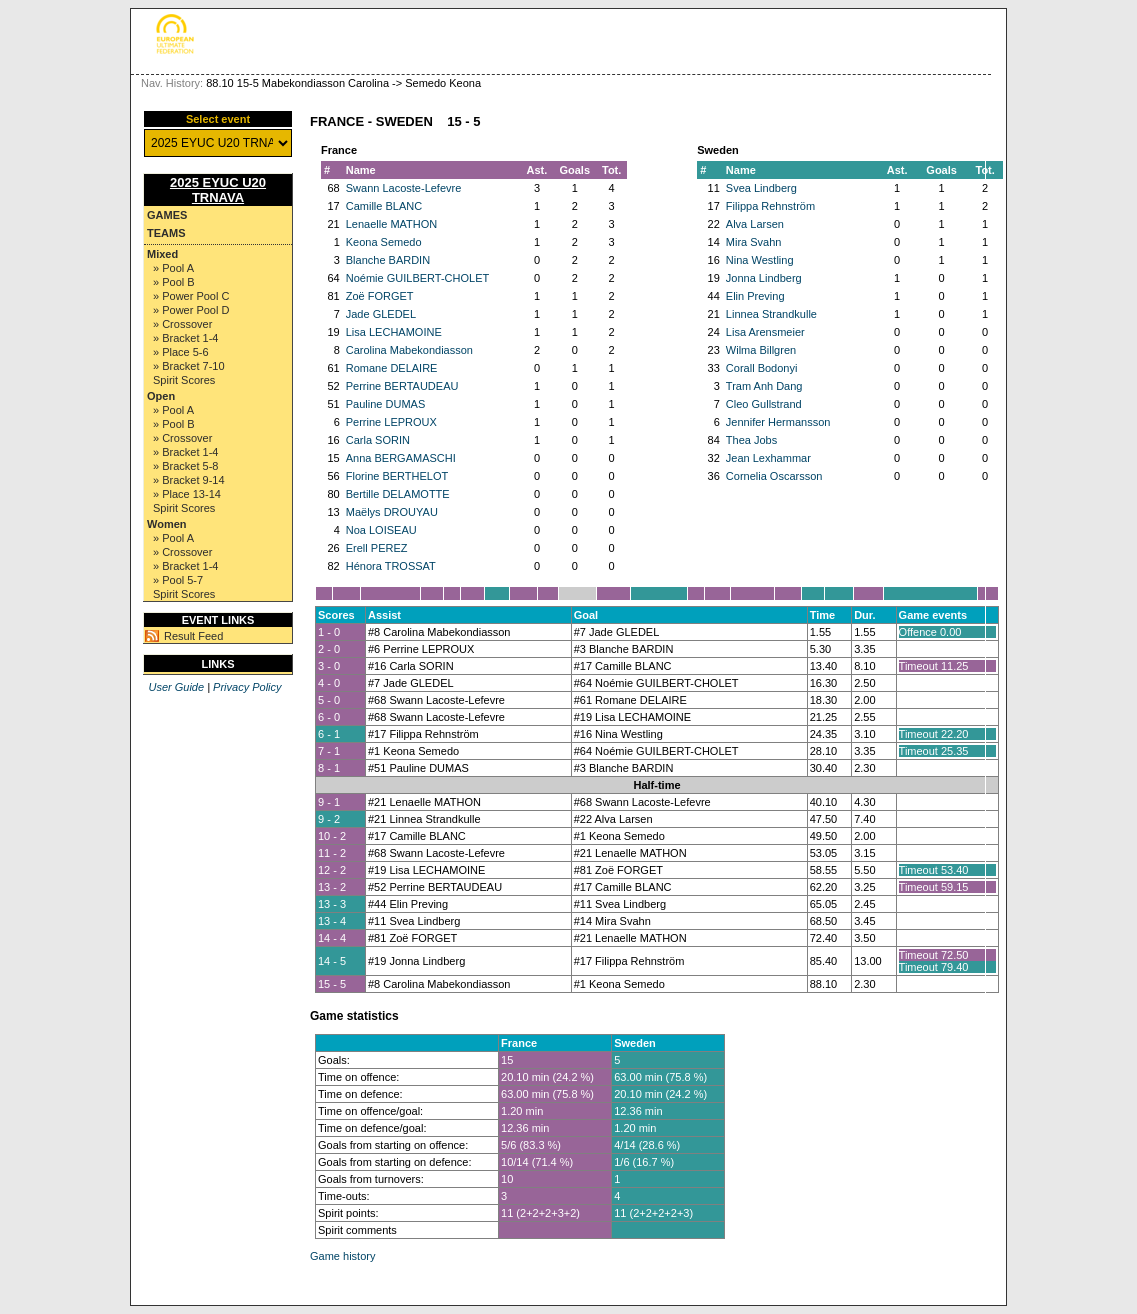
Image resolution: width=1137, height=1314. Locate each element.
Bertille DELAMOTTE (398, 494)
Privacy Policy (247, 687)
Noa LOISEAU (381, 530)
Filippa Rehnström (770, 206)
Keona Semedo (384, 242)
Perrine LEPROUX (391, 422)
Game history (342, 1256)
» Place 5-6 (181, 352)
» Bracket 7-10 (189, 366)
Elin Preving (755, 296)
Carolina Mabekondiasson (409, 350)
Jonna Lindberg (764, 278)
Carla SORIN (378, 440)
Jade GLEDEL (381, 314)
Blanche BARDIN (388, 260)
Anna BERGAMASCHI (401, 458)
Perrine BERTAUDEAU (402, 386)
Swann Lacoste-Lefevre (404, 188)
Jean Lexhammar (768, 458)
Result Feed (193, 636)
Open (161, 396)
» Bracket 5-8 (185, 466)
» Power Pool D (191, 310)
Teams (166, 233)
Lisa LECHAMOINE (394, 332)
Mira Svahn (754, 242)
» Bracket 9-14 (189, 480)
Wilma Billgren (761, 350)
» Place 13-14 (187, 494)
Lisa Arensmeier (765, 332)
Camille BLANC (384, 206)
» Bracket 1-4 (185, 338)
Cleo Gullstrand (764, 404)
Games (167, 215)
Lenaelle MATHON (392, 224)
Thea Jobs (751, 440)
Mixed (162, 254)
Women (167, 524)
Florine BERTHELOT (397, 476)
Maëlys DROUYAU (392, 512)
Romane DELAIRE (392, 368)
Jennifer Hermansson (778, 422)
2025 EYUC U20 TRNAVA (218, 190)
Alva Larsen (755, 224)
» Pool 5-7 (178, 580)
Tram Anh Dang (764, 386)
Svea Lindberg (761, 188)
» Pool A (173, 268)
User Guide (176, 687)
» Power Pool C (191, 296)
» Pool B (174, 282)
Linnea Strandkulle (771, 314)
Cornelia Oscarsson (774, 476)
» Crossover (182, 324)
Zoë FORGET (380, 296)
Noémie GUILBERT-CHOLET (417, 278)
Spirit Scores (184, 380)
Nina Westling (760, 260)
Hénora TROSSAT (391, 566)
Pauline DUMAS (385, 404)
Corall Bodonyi (762, 368)
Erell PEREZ (377, 548)
